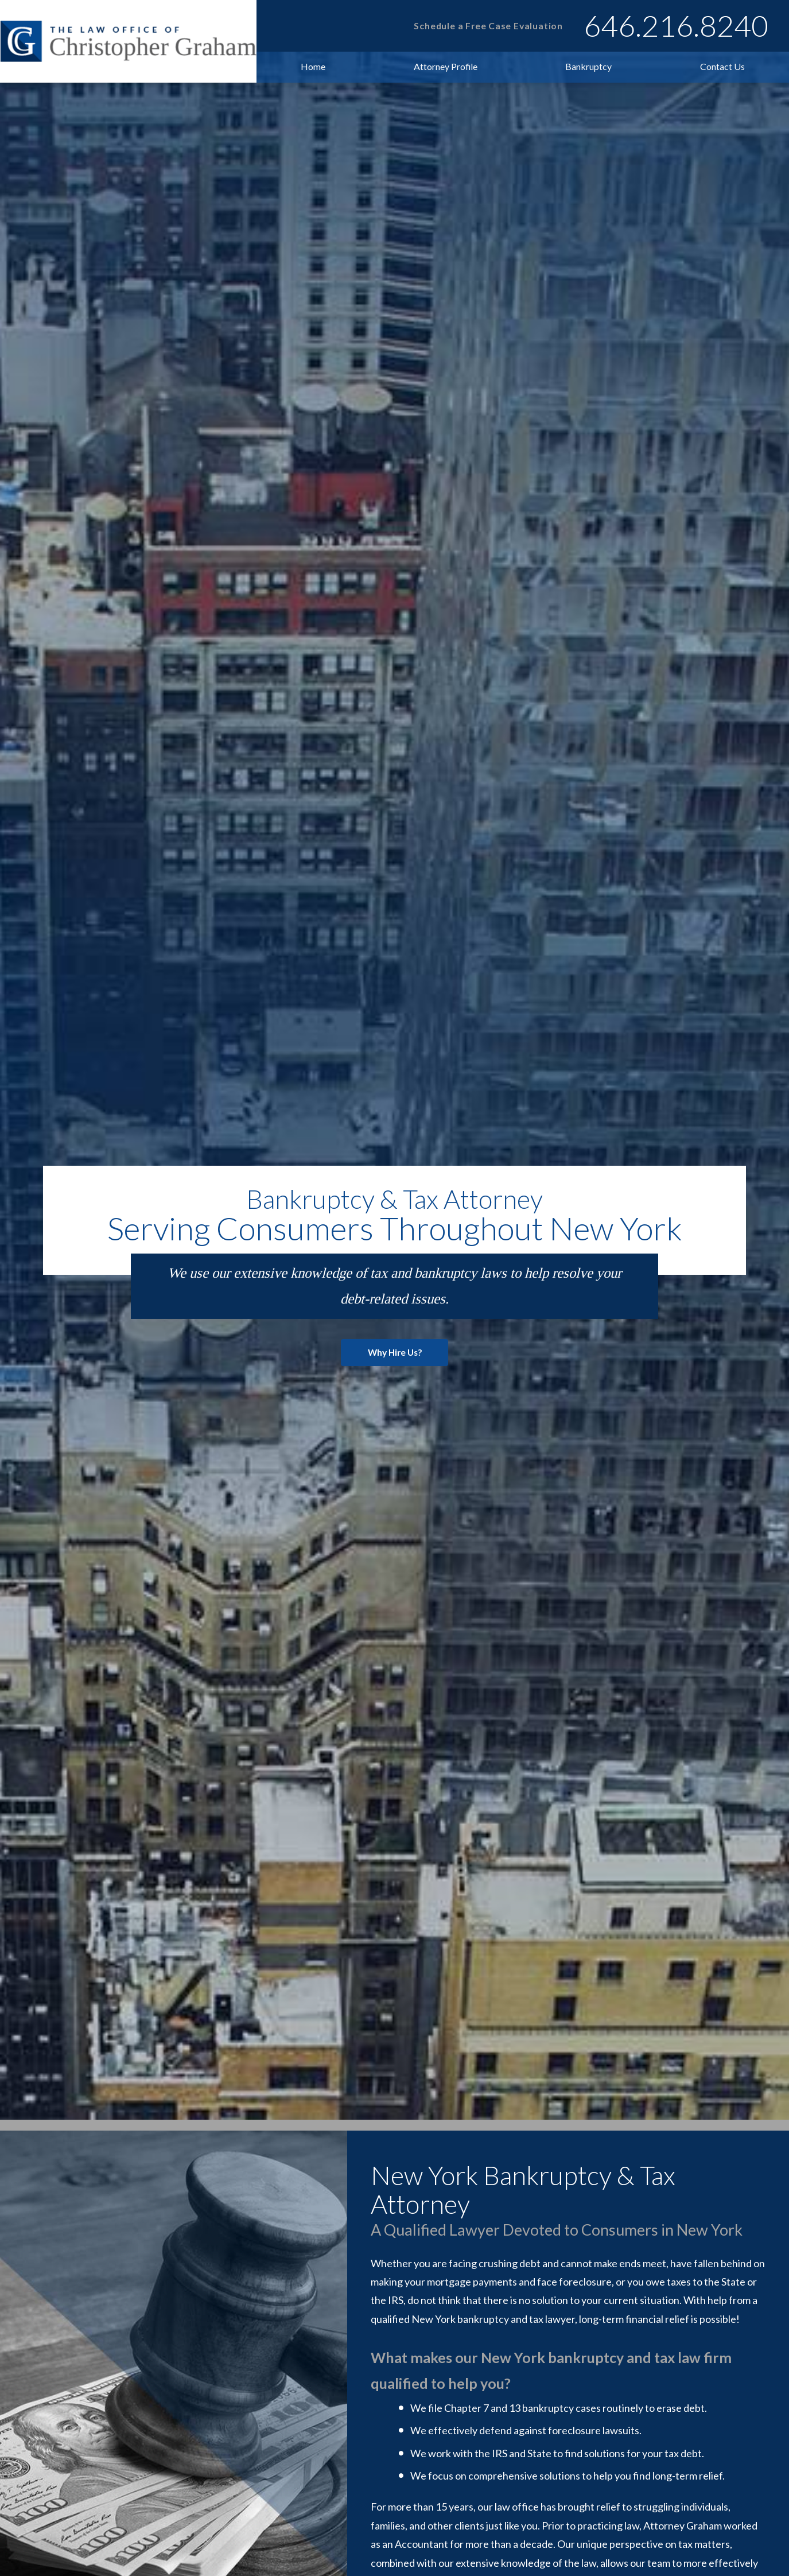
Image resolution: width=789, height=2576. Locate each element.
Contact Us (722, 66)
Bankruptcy (588, 66)
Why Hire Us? (395, 1385)
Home (313, 66)
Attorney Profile (445, 66)
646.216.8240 (676, 25)
